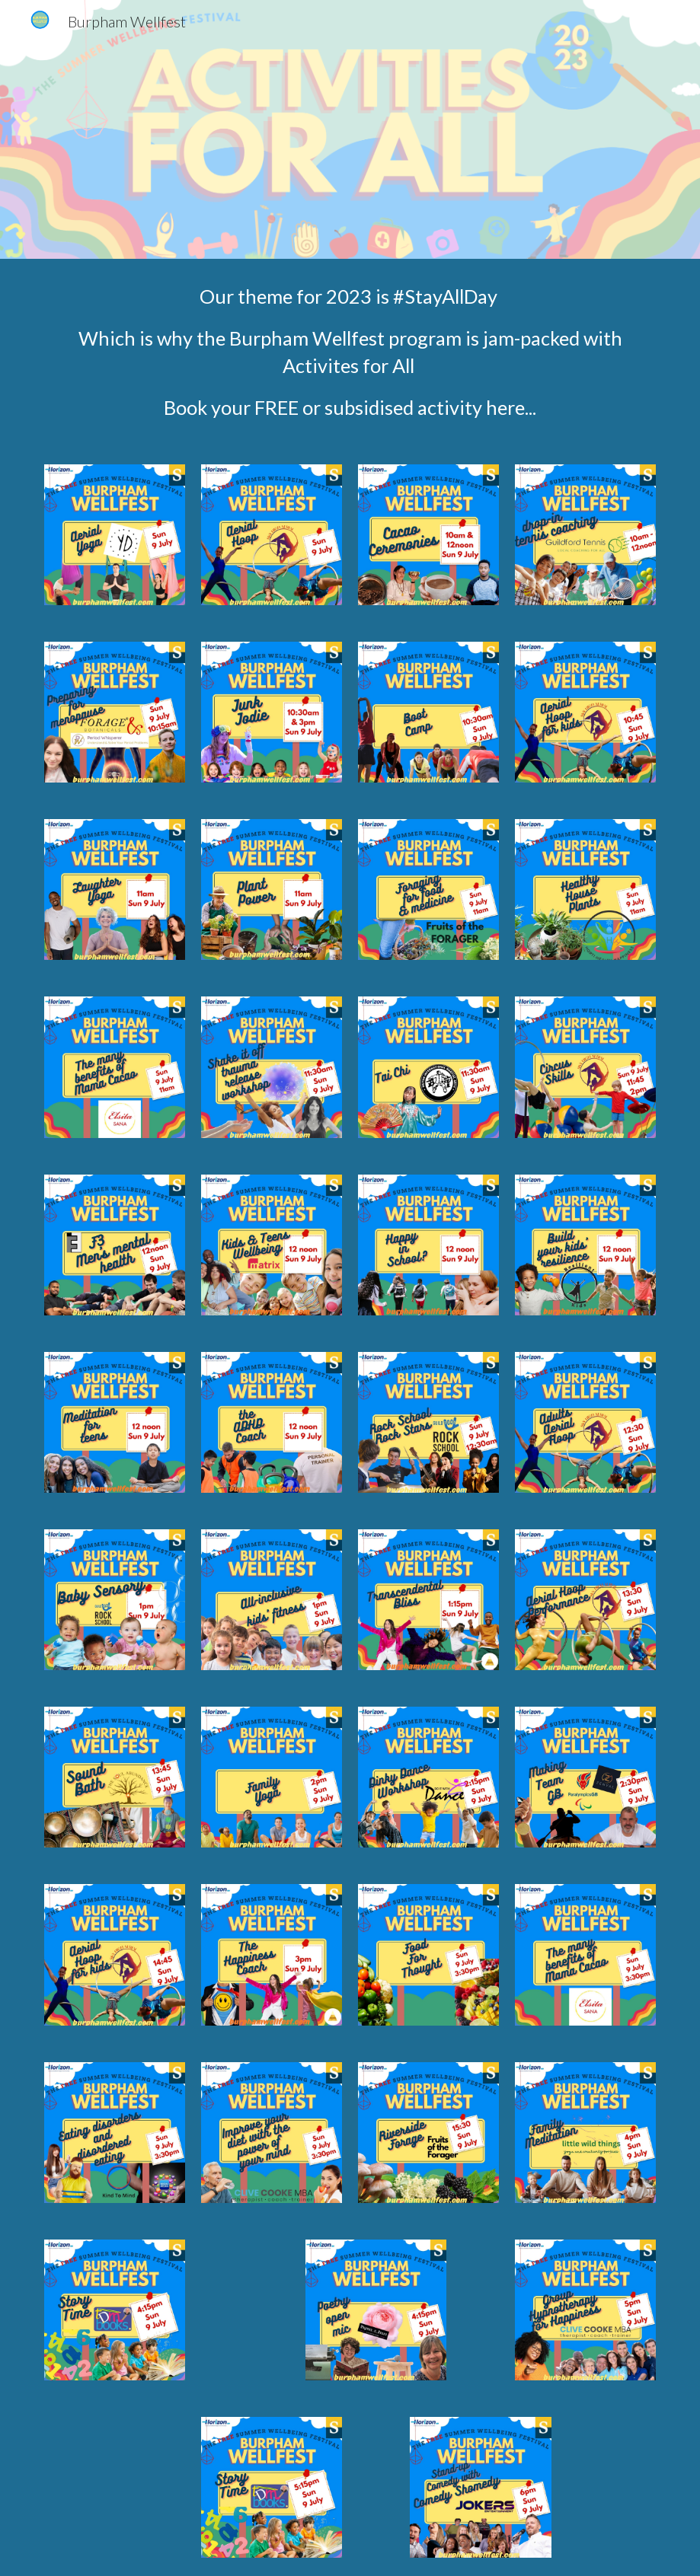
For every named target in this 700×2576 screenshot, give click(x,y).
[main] (349, 352)
